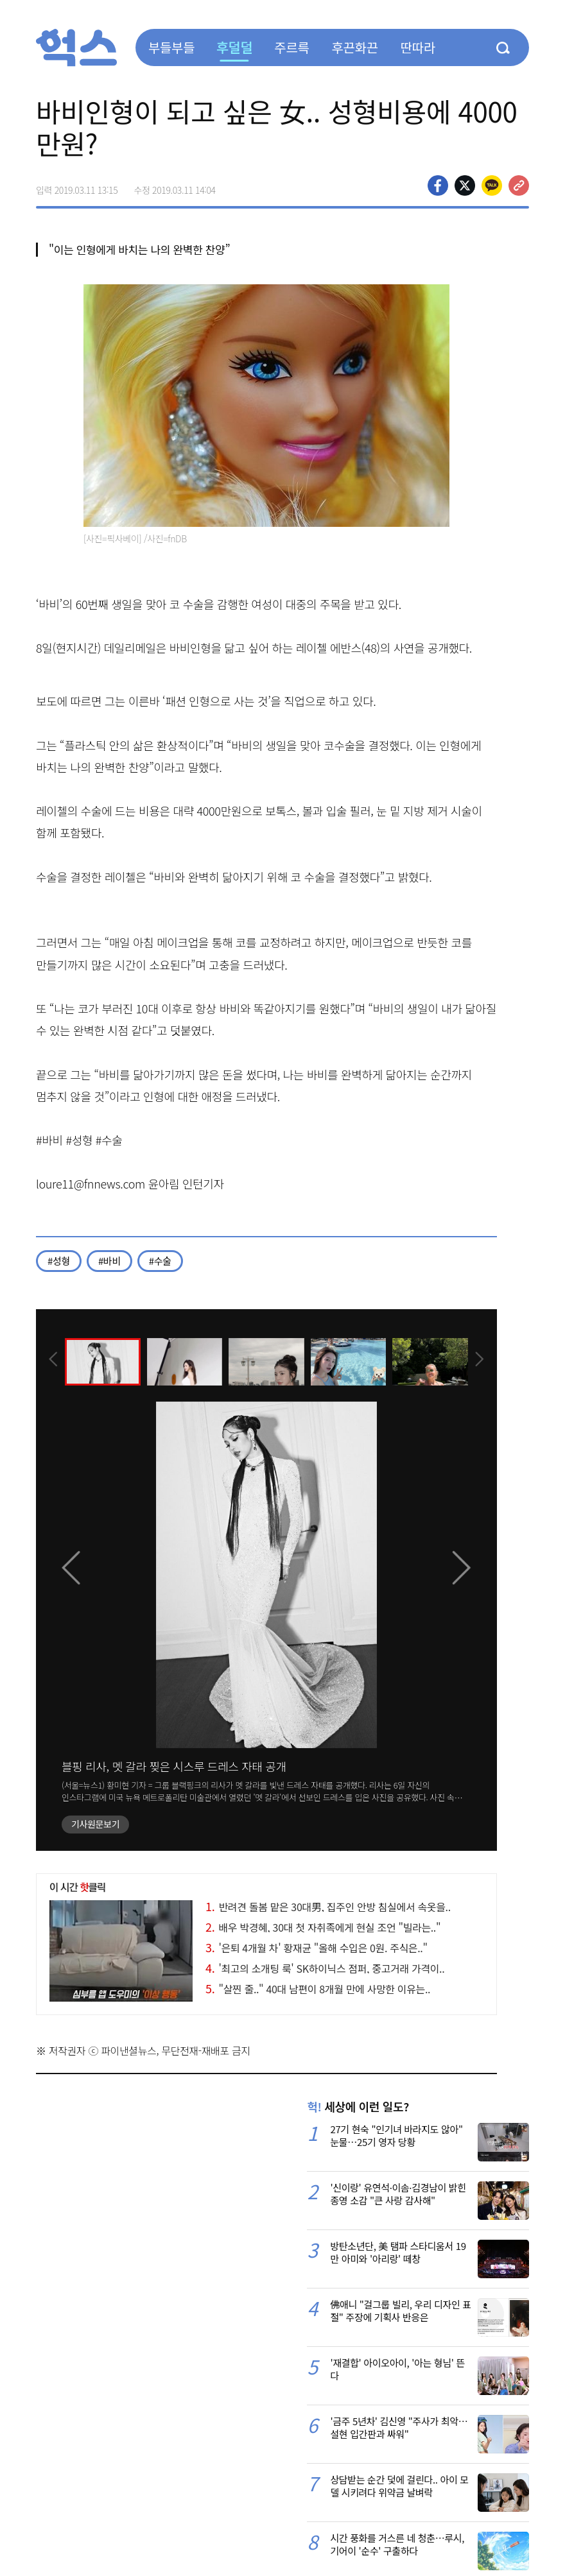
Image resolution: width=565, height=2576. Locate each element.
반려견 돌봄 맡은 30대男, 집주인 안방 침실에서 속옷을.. (328, 1906)
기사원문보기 (95, 1823)
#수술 (160, 1260)
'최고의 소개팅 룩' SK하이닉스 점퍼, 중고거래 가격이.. (324, 1968)
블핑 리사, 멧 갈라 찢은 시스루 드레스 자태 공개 (174, 1766)
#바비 (109, 1260)
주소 (519, 185)
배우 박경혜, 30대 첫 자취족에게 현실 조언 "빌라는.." (322, 1927)
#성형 (59, 1260)
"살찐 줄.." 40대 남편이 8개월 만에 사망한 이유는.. (317, 1988)
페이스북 (438, 185)
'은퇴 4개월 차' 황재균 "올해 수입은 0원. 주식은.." (316, 1947)
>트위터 (465, 185)
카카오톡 (492, 185)
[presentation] (53, 1361)
